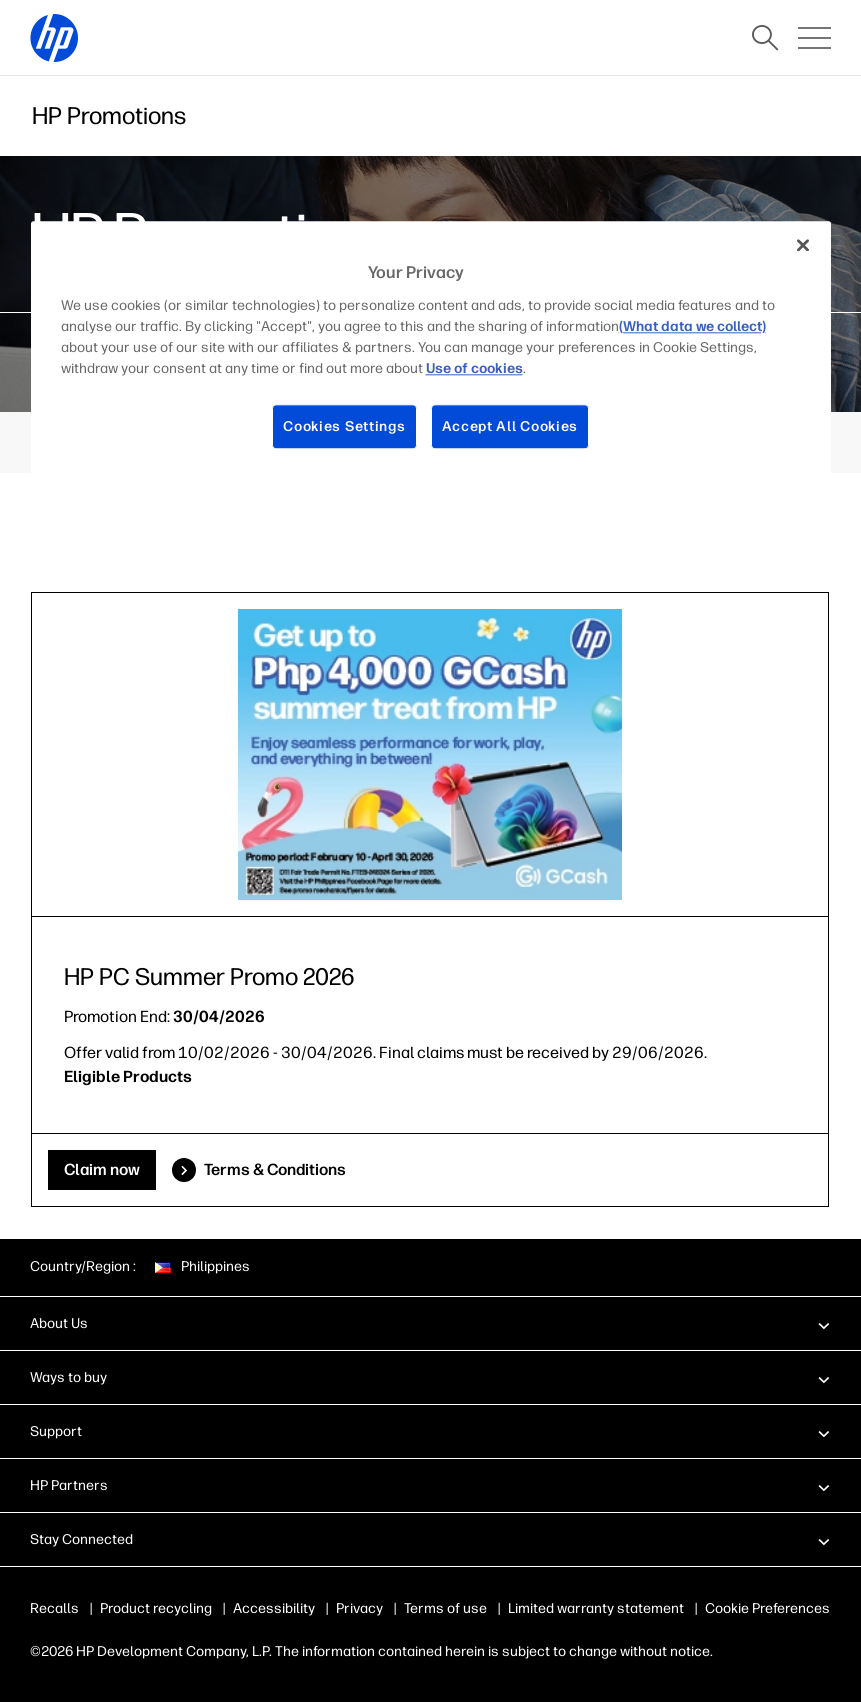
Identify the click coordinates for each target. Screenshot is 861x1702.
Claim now (102, 1169)
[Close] (803, 246)
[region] (431, 351)
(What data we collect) (692, 326)
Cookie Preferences (767, 1608)
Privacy (359, 1608)
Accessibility (274, 1608)
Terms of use (445, 1608)
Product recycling (156, 1608)
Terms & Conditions (275, 1169)
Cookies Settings (344, 426)
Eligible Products (128, 1076)
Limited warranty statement (596, 1608)
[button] (430, 1323)
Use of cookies (474, 368)
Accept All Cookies (510, 426)
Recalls (54, 1608)
